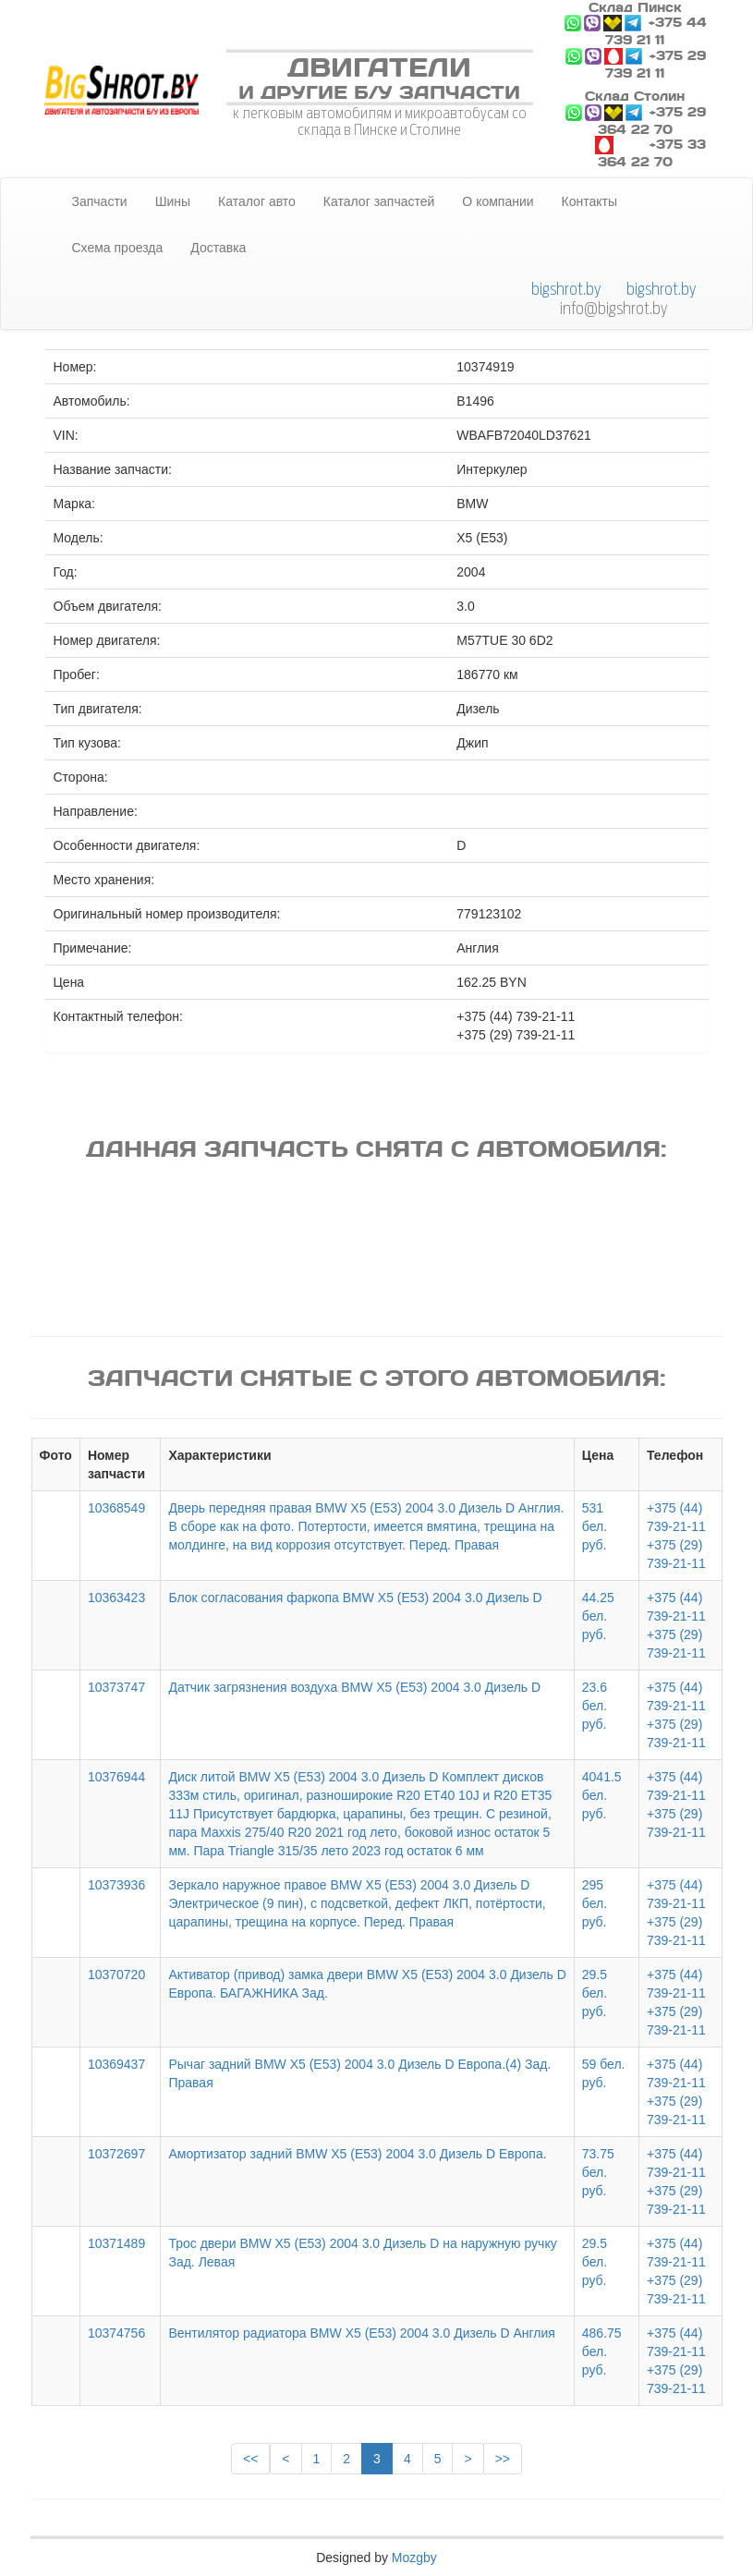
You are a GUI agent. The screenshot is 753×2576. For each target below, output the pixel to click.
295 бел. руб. (594, 1903)
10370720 (116, 1974)
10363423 (116, 1597)
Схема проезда (118, 247)
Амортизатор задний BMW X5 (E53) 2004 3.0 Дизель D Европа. (357, 2153)
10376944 (116, 1776)
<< (250, 2458)
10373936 (116, 1884)
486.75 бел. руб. (602, 2351)
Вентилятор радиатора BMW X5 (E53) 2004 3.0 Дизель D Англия (361, 2333)
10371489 (116, 2243)
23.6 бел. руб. (594, 1706)
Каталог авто (257, 201)
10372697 (116, 2153)
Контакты (589, 201)
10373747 (116, 1687)
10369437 (116, 2064)
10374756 (116, 2333)
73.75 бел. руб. (598, 2172)
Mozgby (414, 2557)
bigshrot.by (566, 288)
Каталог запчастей (379, 201)
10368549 (116, 1508)
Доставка (218, 247)
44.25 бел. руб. (598, 1616)
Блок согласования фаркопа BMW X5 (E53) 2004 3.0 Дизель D (354, 1597)
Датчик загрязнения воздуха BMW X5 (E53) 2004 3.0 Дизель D (354, 1687)
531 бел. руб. (594, 1526)
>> (502, 2458)
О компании (497, 201)
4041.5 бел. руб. (602, 1795)
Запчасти (100, 201)
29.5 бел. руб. (594, 1993)
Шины (172, 201)
